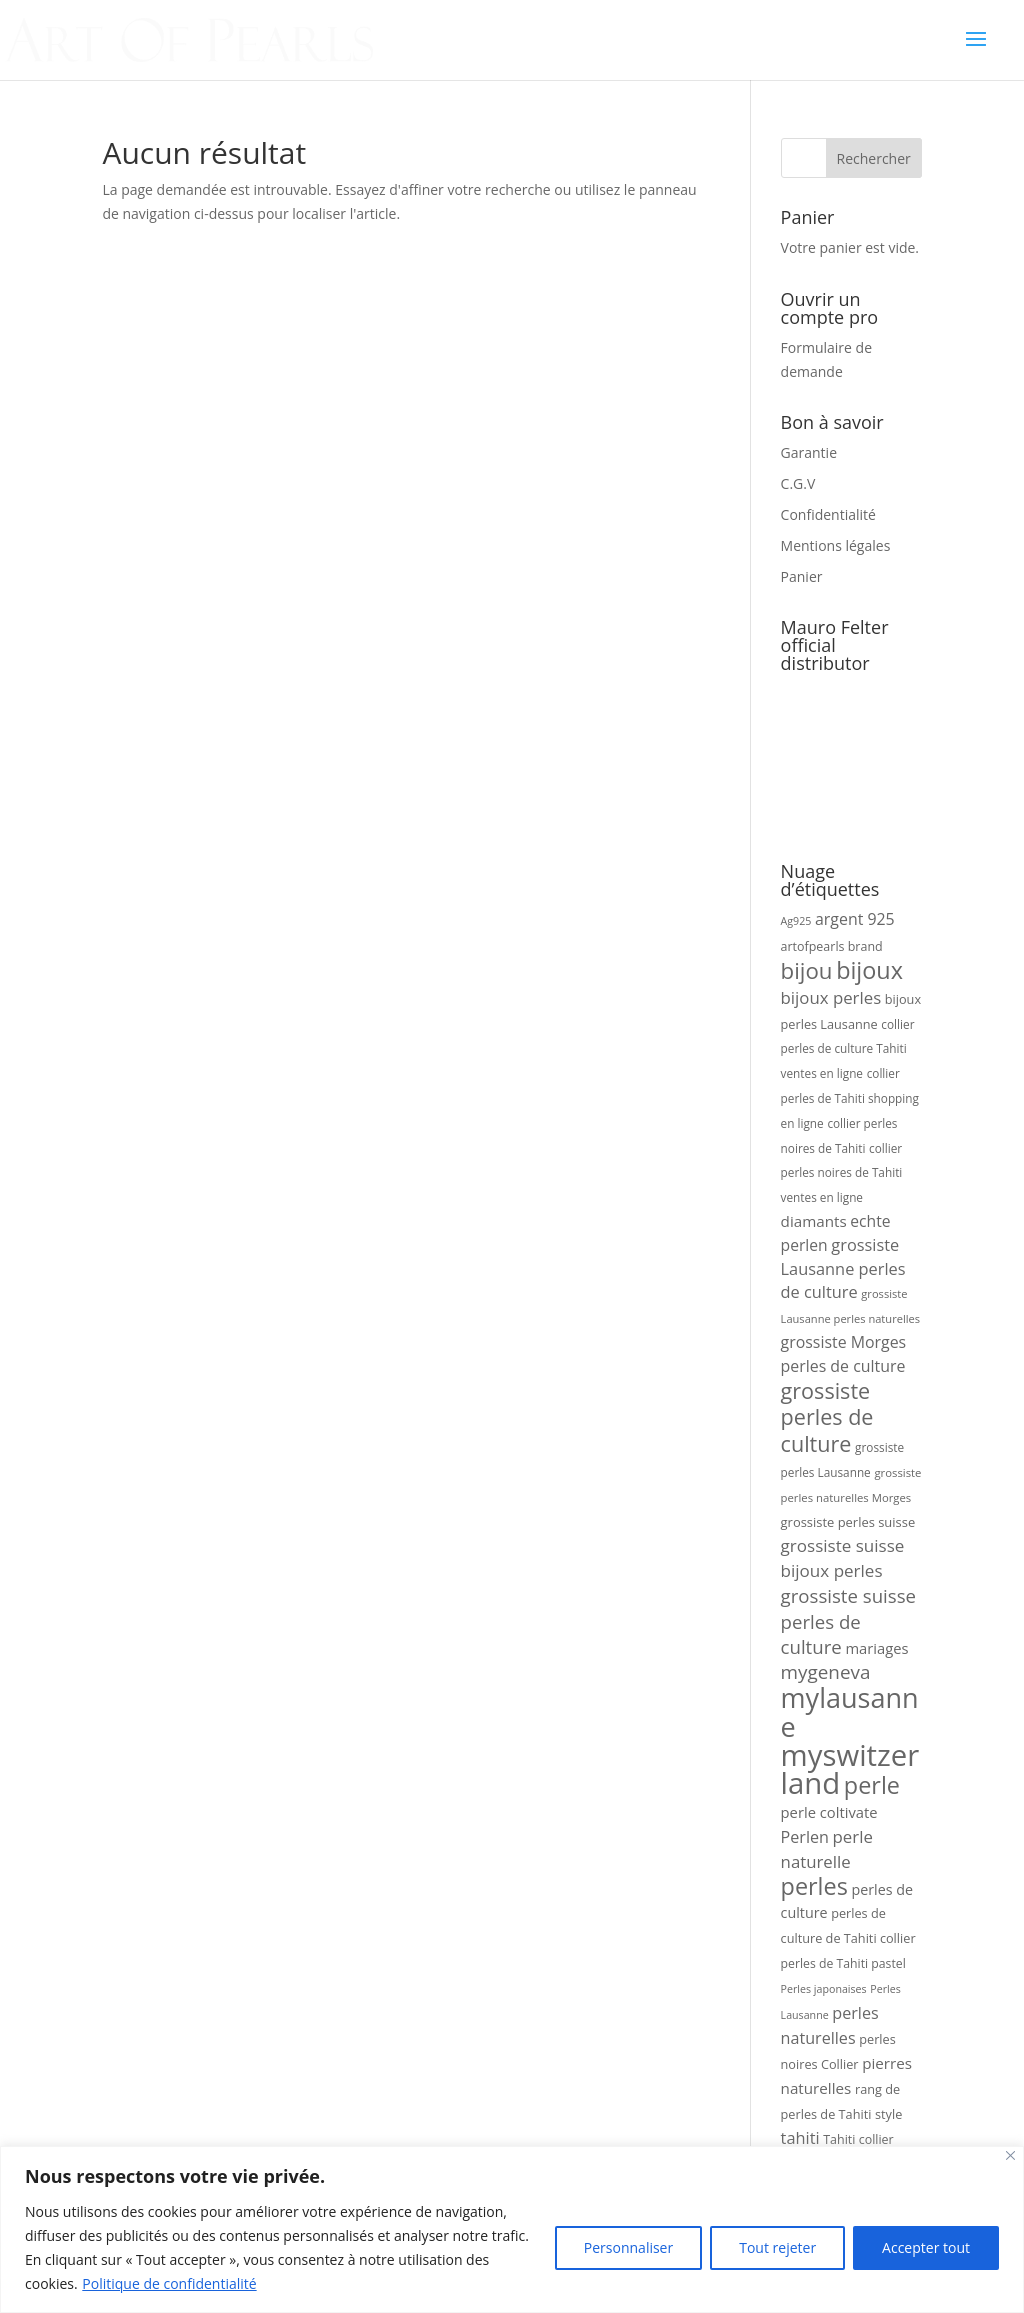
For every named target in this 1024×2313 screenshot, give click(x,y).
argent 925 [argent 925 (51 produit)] (855, 919)
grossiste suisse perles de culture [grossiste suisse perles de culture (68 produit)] (848, 1621)
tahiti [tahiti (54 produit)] (800, 2138)
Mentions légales (836, 545)
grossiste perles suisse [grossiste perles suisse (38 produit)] (848, 1522)
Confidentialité (828, 514)
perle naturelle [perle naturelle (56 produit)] (827, 1849)
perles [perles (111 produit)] (814, 1886)
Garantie (809, 452)
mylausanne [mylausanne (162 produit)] (850, 1712)
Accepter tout (926, 2247)
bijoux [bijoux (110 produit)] (869, 970)
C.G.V (798, 483)
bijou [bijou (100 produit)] (807, 970)
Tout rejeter (777, 2247)
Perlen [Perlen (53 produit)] (805, 1837)
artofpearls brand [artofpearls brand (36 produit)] (832, 946)
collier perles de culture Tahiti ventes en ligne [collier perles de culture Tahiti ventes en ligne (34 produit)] (848, 1049)
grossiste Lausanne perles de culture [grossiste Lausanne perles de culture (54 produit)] (843, 1269)
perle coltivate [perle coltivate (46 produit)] (829, 1812)
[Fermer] (1010, 2155)
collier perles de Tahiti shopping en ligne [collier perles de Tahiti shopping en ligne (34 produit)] (850, 1098)
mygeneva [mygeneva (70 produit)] (826, 1672)
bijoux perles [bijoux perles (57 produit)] (831, 997)
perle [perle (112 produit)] (872, 1785)
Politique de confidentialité (169, 2283)
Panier (802, 576)
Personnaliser (628, 2247)
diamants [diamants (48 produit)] (814, 1221)
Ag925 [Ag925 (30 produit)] (796, 921)
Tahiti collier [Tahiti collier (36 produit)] (858, 2139)
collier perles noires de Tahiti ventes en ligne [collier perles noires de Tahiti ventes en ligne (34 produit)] (842, 1173)
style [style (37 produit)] (888, 2114)
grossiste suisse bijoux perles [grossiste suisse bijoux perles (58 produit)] (843, 1558)
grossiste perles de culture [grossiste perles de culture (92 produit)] (827, 1417)
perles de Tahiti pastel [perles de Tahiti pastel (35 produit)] (843, 1963)
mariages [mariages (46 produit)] (876, 1648)
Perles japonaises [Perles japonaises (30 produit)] (824, 1989)
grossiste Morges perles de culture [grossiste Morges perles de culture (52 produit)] (844, 1354)
